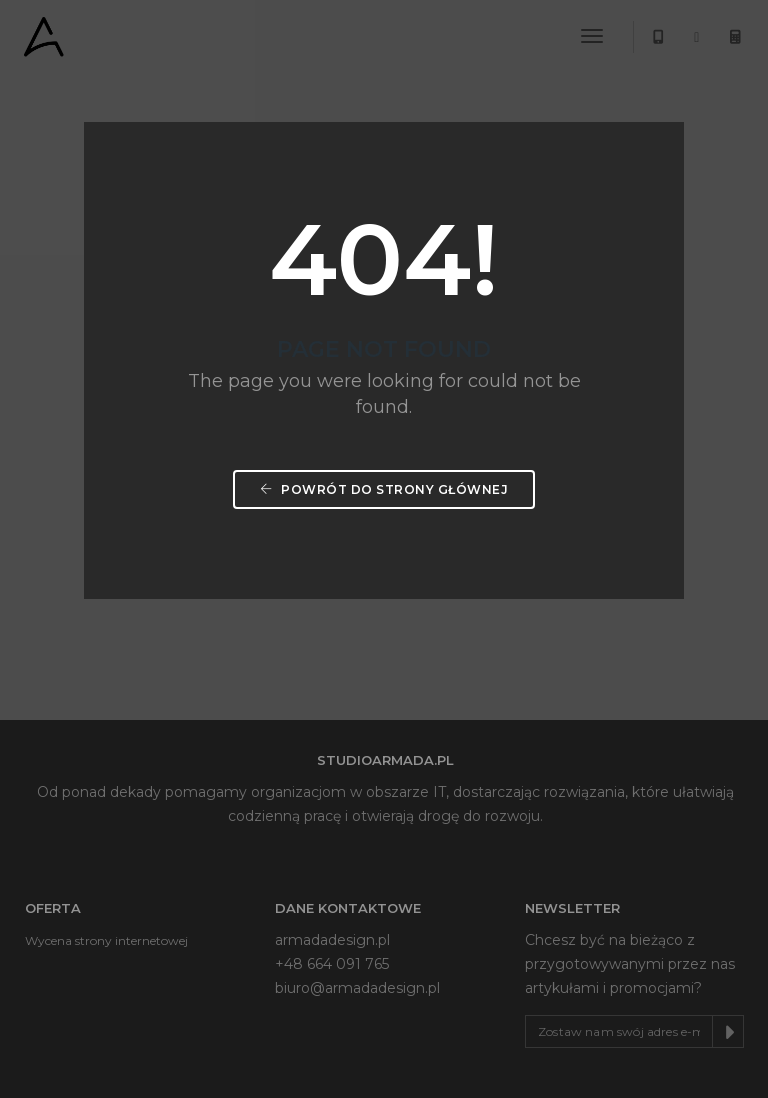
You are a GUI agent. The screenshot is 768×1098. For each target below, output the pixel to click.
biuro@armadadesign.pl (357, 988)
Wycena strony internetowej (106, 940)
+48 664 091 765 (332, 964)
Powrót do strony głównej (384, 489)
